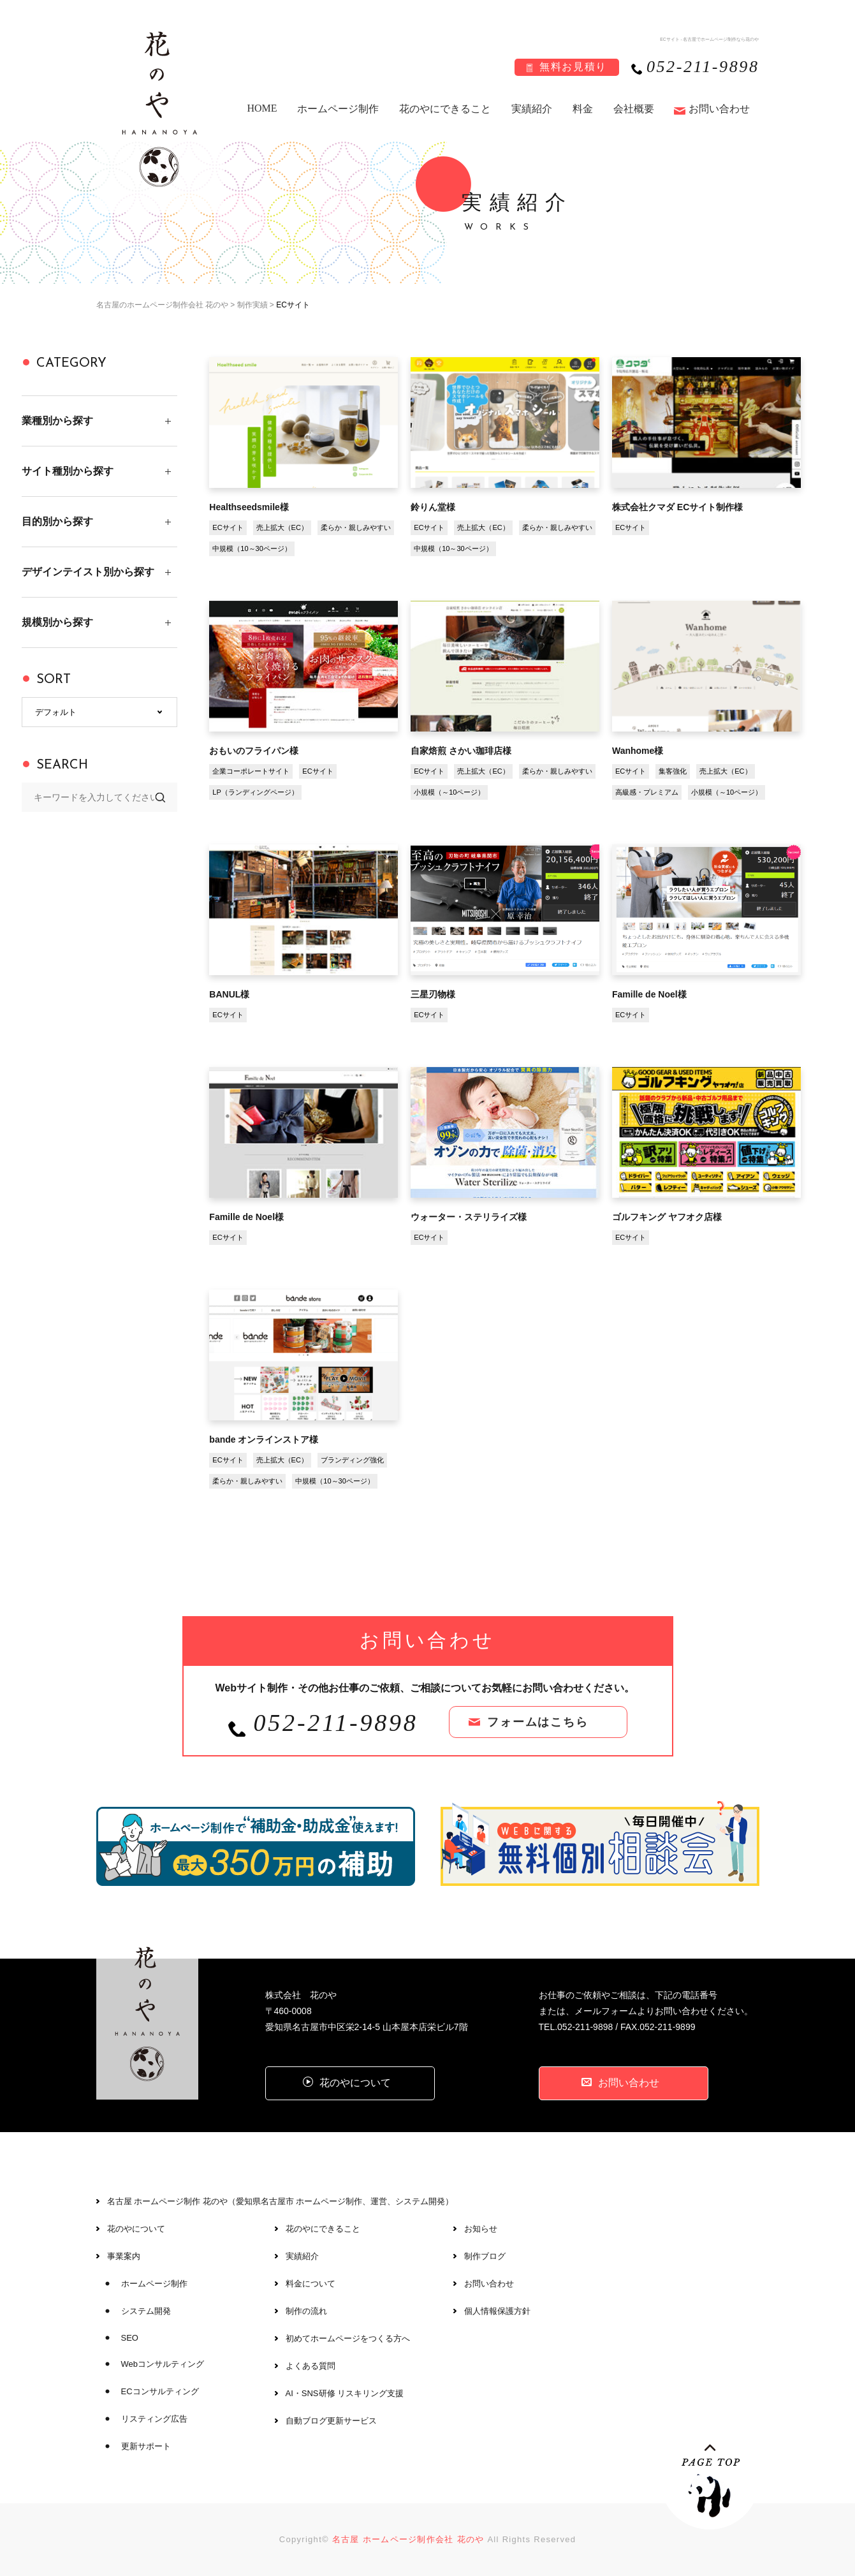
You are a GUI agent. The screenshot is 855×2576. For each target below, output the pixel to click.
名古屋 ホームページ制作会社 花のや (408, 2539)
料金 (583, 108)
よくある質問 (310, 2366)
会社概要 (633, 108)
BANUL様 (229, 994)
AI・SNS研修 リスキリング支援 (345, 2393)
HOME (262, 108)
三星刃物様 (433, 994)
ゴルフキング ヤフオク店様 (667, 1217)
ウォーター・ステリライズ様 (469, 1217)
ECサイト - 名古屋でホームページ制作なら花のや (709, 39)
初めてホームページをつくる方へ (348, 2338)
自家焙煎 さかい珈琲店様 (461, 751)
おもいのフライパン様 (253, 751)
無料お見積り (573, 66)
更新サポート (146, 2446)
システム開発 (146, 2311)
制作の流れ (306, 2311)
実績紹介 (531, 108)
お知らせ (480, 2229)
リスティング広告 (154, 2419)
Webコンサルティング (163, 2364)
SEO (129, 2338)
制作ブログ (485, 2256)
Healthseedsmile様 (249, 507)
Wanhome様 (637, 751)
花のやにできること (445, 108)
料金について (310, 2283)
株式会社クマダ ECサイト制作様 (677, 507)
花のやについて (136, 2229)
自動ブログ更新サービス (331, 2420)
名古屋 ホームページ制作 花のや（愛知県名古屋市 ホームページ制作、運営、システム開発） (280, 2201)
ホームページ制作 (338, 108)
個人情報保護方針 (497, 2311)
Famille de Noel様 (649, 994)
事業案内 (123, 2256)
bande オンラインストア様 (263, 1439)
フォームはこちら (537, 1722)
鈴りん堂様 (433, 507)
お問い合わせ (719, 108)
